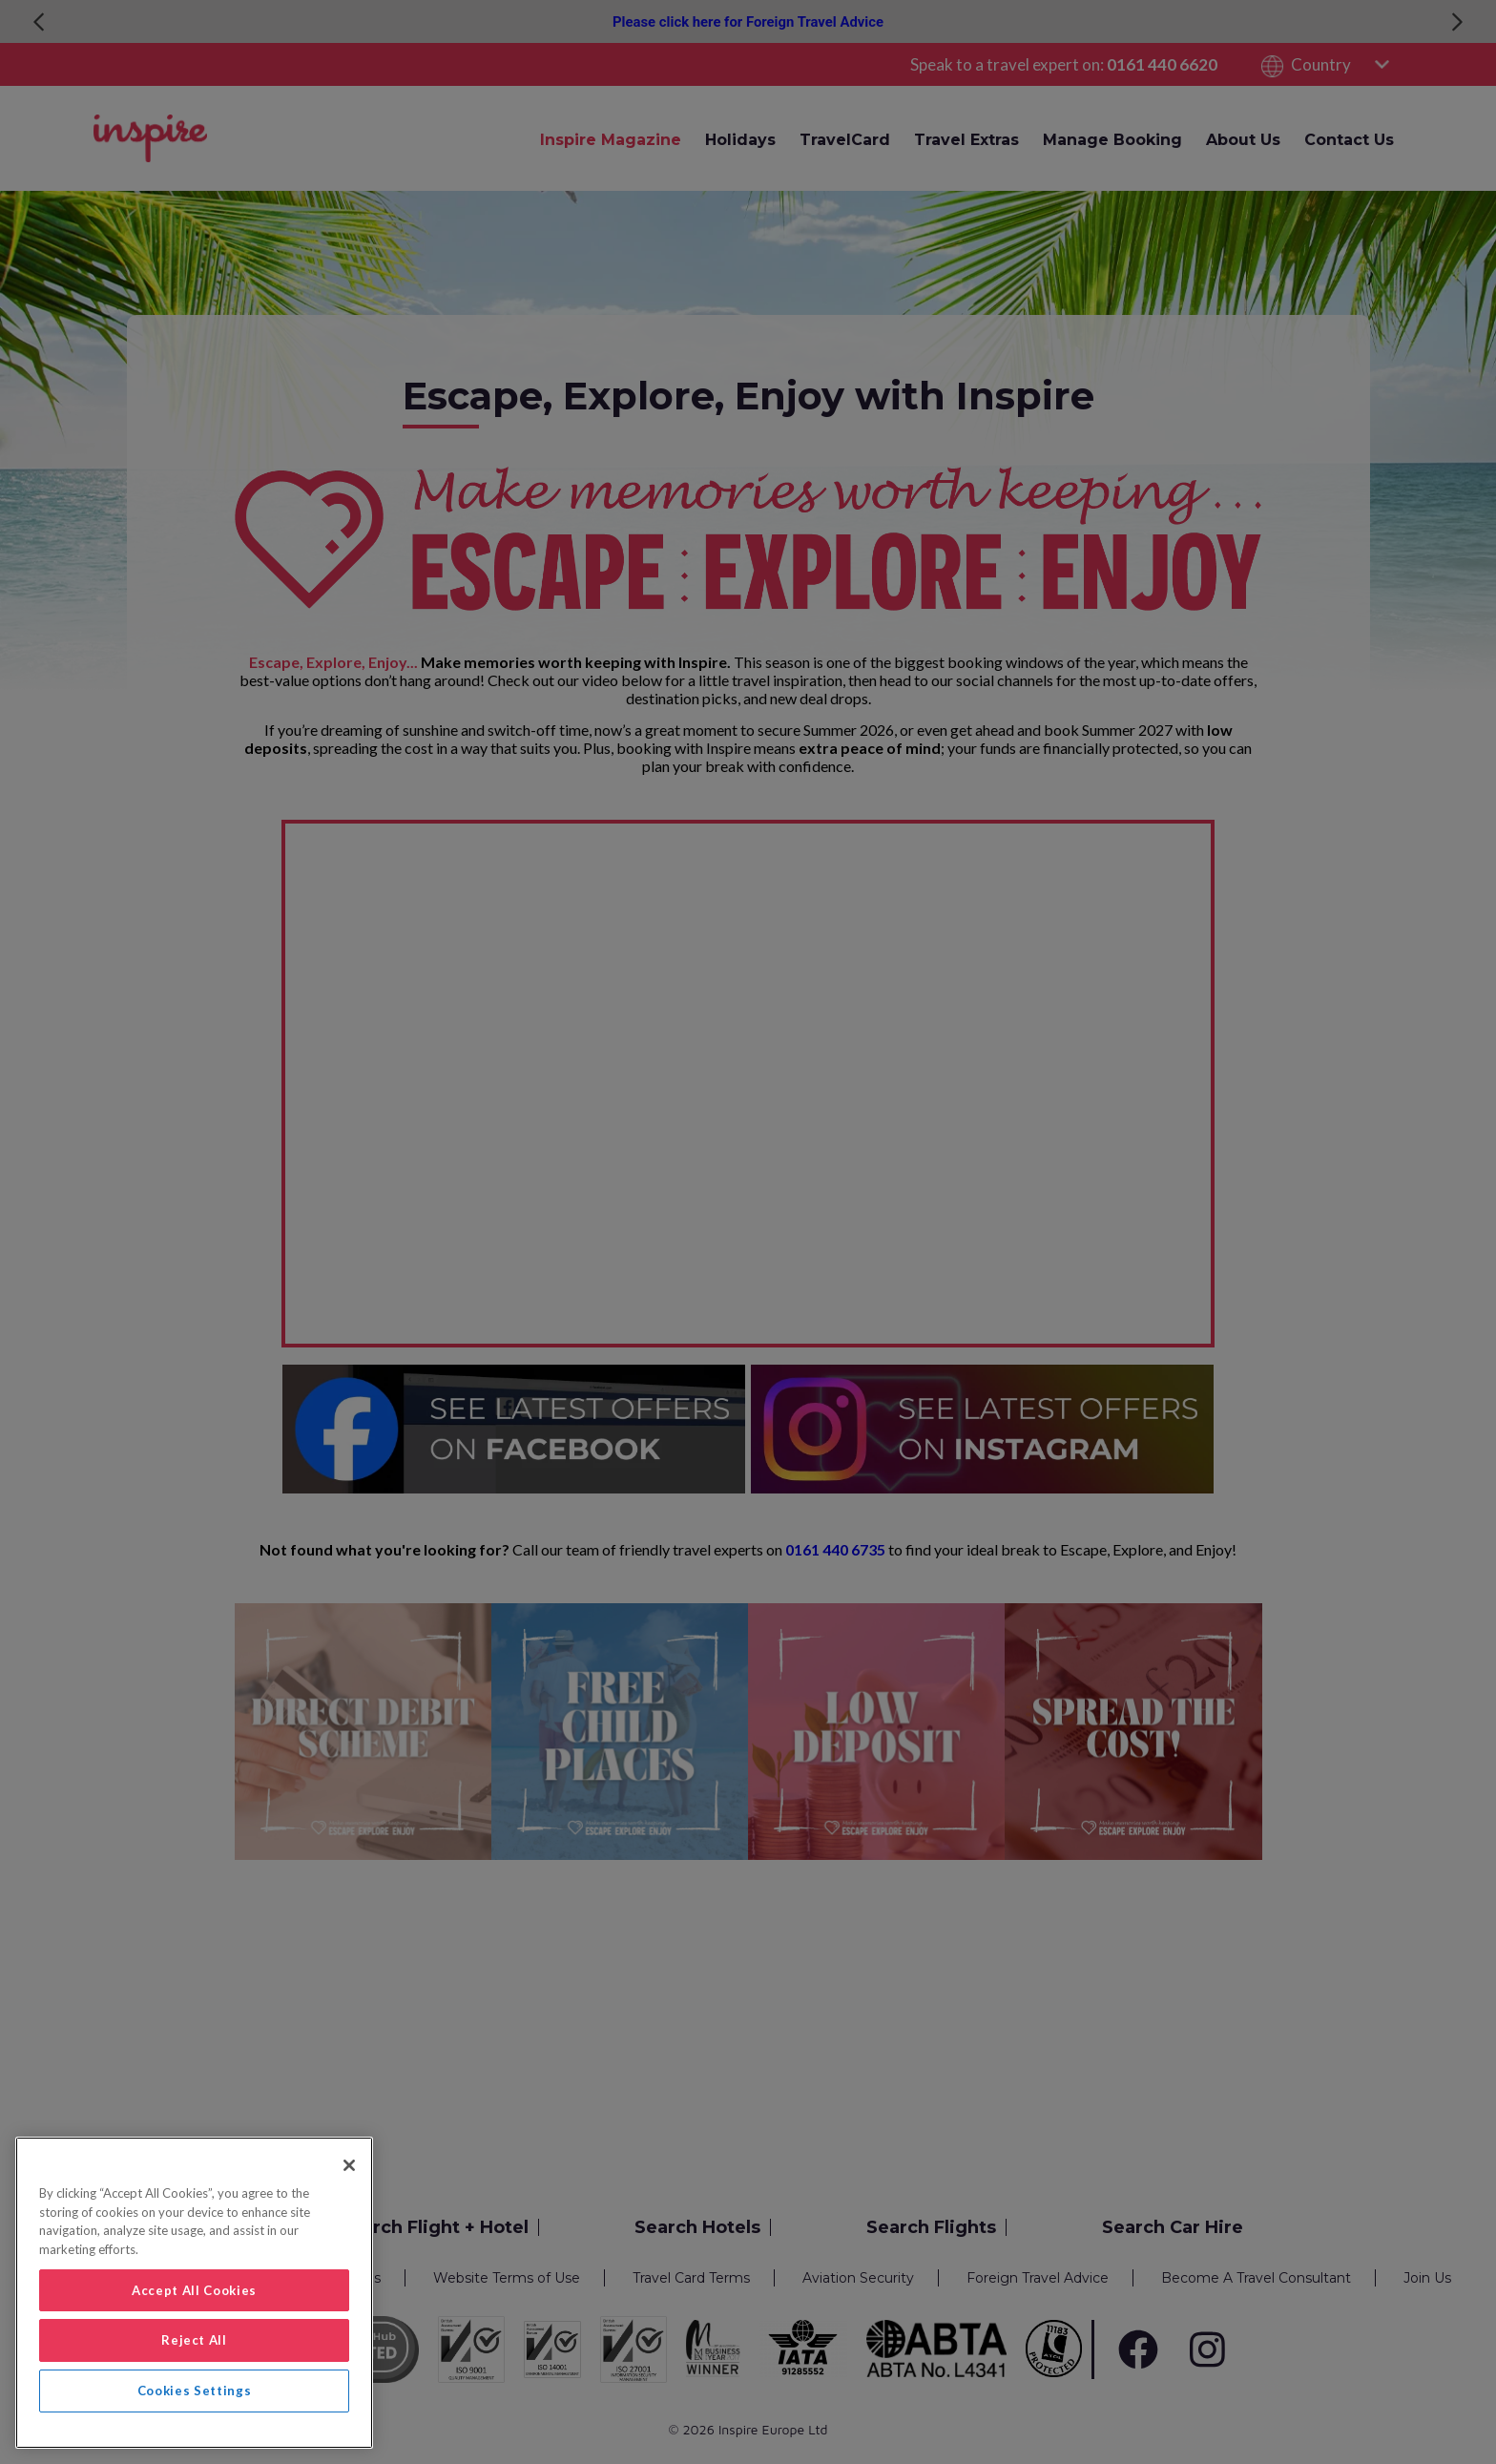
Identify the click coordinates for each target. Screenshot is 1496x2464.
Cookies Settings (194, 2390)
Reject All (194, 2340)
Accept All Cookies (194, 2290)
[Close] (349, 2165)
